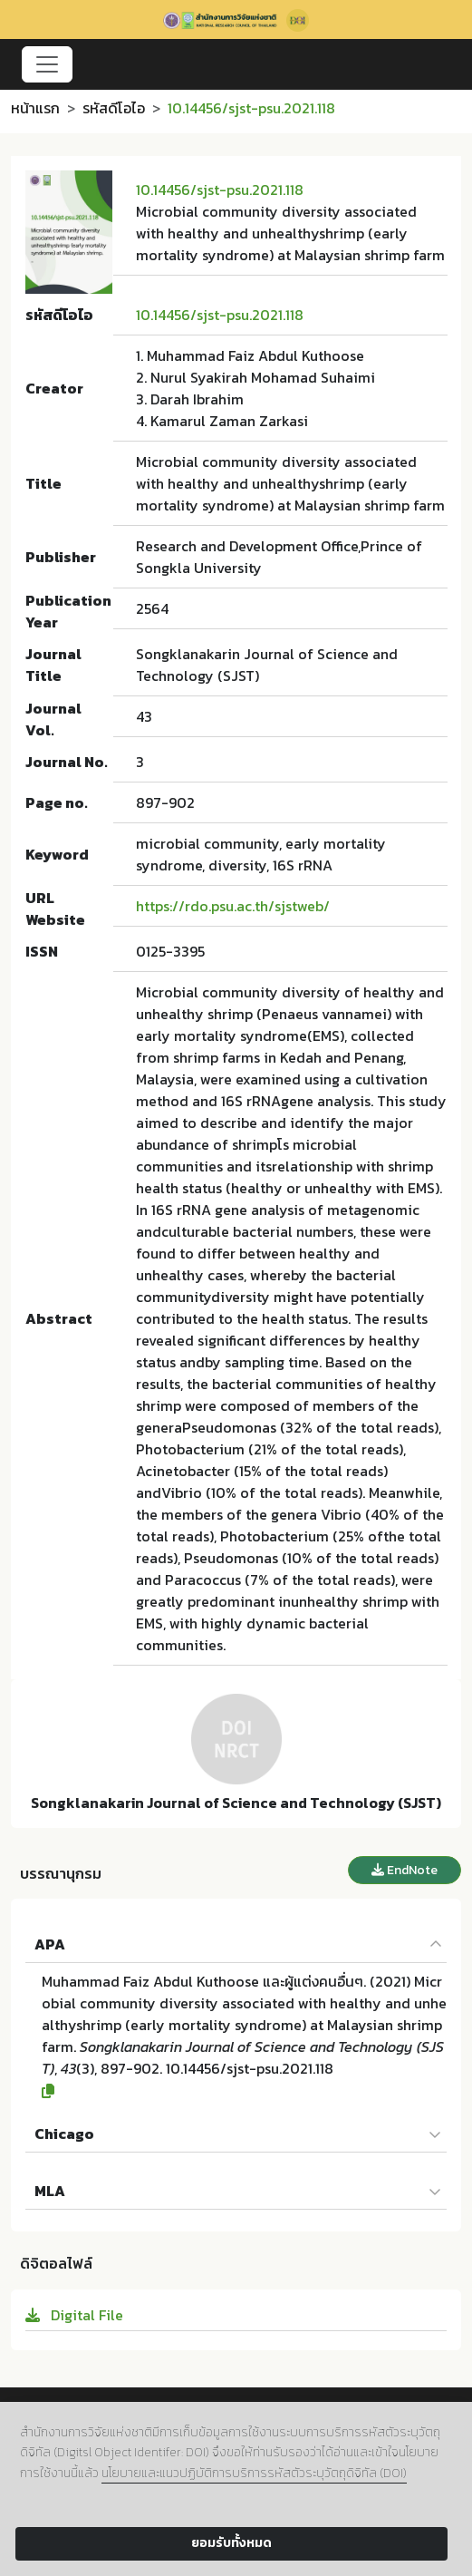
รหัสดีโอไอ (113, 108)
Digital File (74, 2315)
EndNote (404, 1870)
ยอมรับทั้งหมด (231, 2542)
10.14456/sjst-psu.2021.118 (219, 189)
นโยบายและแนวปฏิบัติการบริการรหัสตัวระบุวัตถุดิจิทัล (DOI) (254, 2473)
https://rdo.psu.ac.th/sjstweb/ (233, 906)
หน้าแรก (35, 108)
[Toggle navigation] (47, 64)
